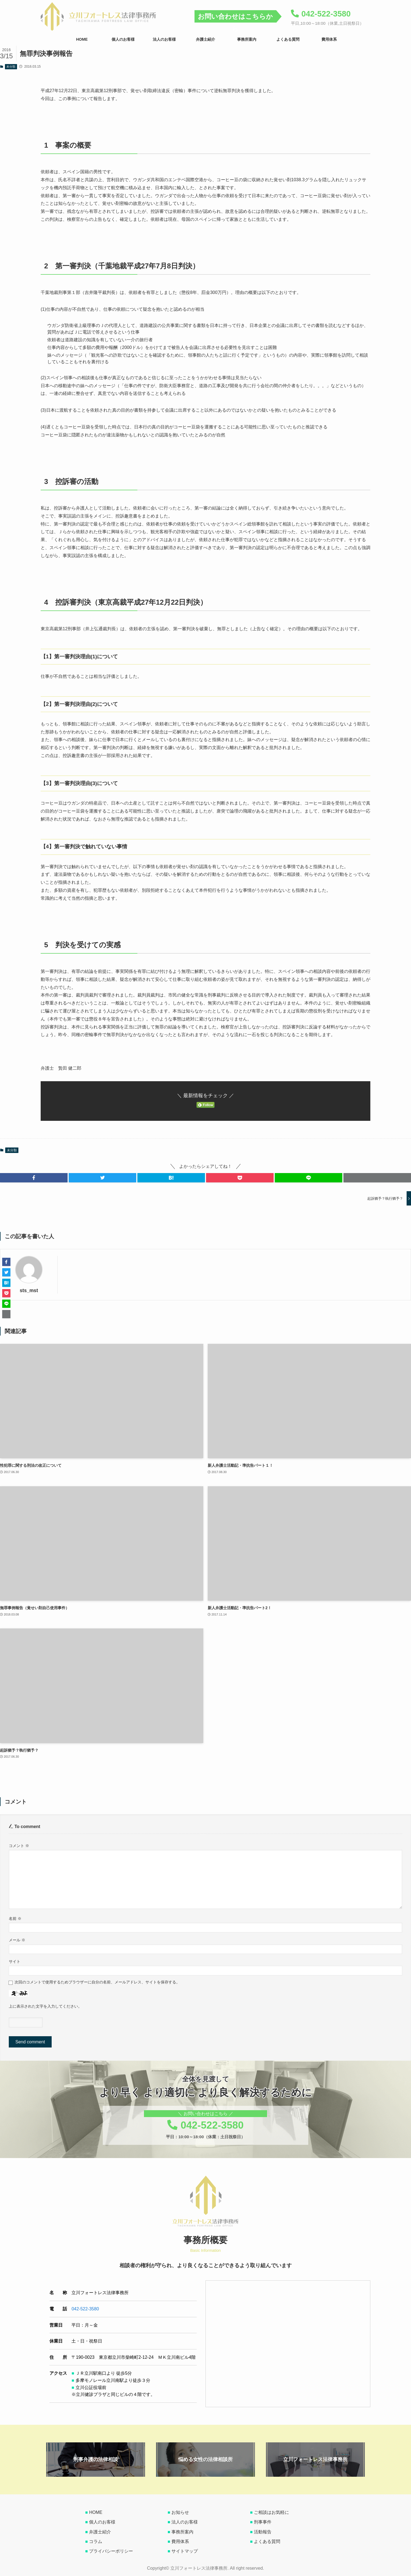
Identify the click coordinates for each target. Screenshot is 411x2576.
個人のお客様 (102, 2522)
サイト (14, 1961)
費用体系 (180, 2541)
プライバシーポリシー (111, 2551)
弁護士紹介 (100, 2532)
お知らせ (180, 2512)
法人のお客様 (184, 2522)
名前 (15, 1918)
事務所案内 (182, 2532)
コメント (19, 1845)
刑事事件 (262, 2522)
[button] (34, 1177)
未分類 (10, 66)
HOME (95, 2512)
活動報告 (262, 2532)
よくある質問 (267, 2541)
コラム (95, 2541)
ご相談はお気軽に (271, 2512)
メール (17, 1940)
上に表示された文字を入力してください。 (45, 2006)
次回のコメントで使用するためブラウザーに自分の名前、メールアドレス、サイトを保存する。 (97, 1982)
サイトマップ (184, 2551)
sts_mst (29, 1290)
